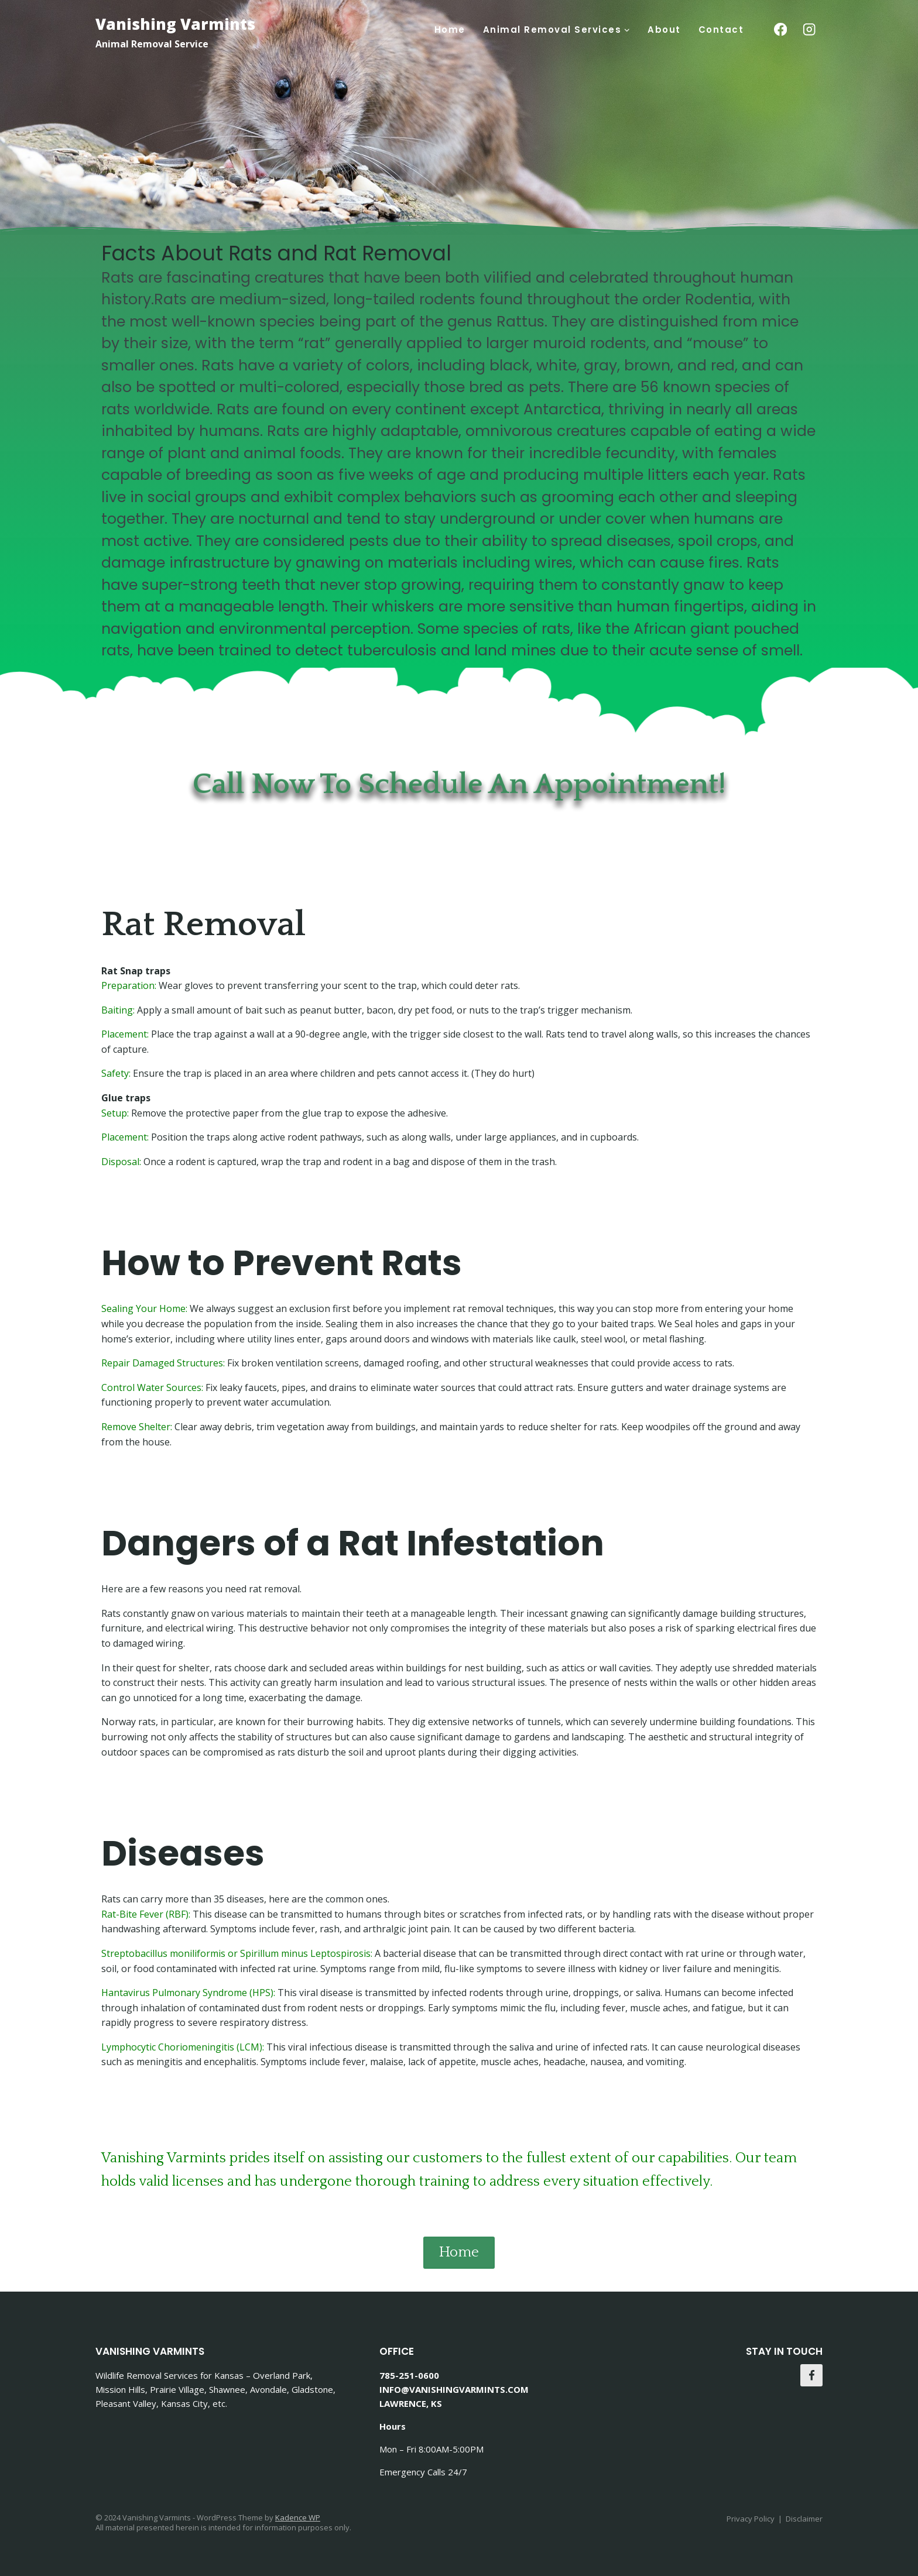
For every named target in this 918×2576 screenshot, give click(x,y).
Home (449, 29)
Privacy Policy (751, 2518)
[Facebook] (780, 29)
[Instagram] (809, 29)
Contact (721, 29)
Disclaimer (804, 2518)
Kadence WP (297, 2517)
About (664, 29)
